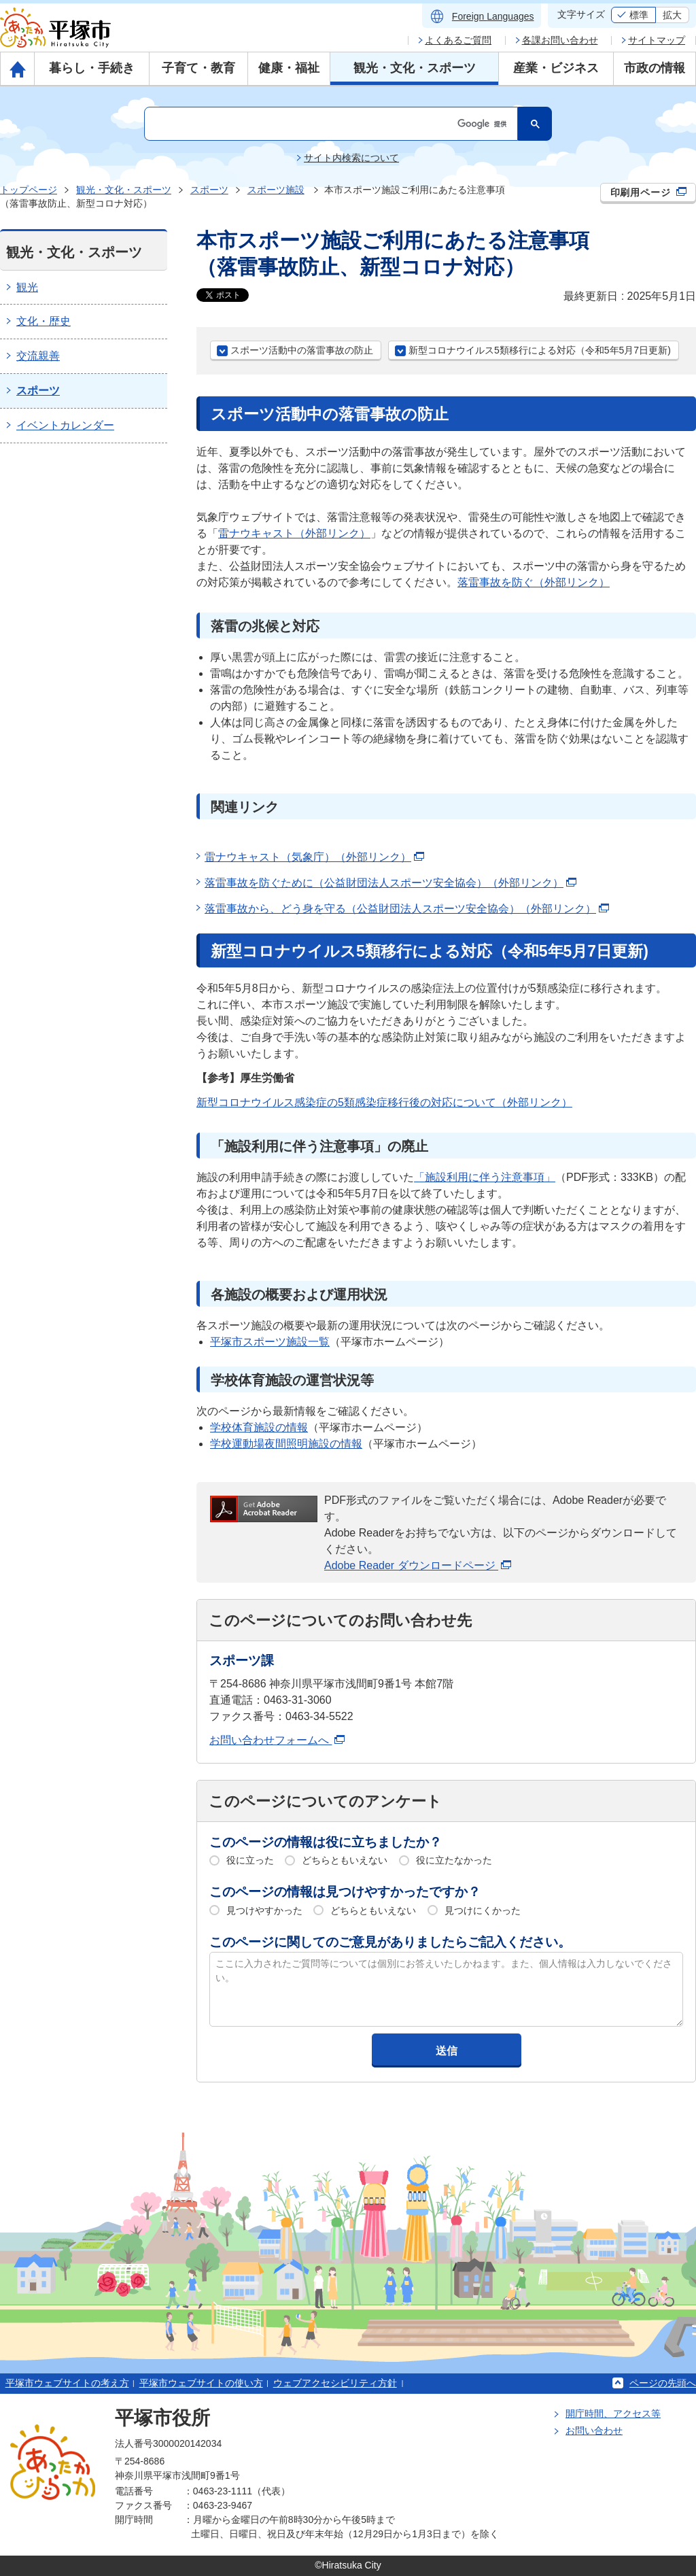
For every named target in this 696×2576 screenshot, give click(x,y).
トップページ (28, 189)
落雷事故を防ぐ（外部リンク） (533, 582)
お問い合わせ (594, 2430)
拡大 (672, 15)
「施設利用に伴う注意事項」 (484, 1177)
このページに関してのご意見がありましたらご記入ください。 (390, 1942)
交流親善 (38, 356)
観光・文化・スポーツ (414, 68)
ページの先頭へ (662, 2382)
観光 (27, 287)
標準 (638, 15)
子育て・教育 (198, 68)
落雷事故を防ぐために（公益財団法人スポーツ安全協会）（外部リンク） (390, 883)
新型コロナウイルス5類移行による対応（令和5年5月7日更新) (539, 350)
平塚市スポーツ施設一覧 (270, 1341)
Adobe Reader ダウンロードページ (417, 1565)
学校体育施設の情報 (259, 1427)
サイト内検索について (351, 157)
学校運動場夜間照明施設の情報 (286, 1443)
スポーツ (209, 189)
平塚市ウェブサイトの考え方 (67, 2382)
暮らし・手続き (92, 68)
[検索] (330, 123)
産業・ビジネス (556, 68)
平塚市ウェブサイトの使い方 (201, 2382)
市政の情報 (654, 68)
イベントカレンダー (65, 425)
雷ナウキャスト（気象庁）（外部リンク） (314, 857)
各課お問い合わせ (560, 40)
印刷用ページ (648, 192)
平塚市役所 (162, 2417)
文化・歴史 (43, 321)
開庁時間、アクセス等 (613, 2413)
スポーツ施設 (275, 189)
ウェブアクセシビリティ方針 (335, 2382)
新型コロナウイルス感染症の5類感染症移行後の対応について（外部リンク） (384, 1102)
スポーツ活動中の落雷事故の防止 (301, 350)
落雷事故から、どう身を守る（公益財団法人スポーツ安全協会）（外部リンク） (407, 908)
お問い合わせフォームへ (277, 1740)
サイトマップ (656, 40)
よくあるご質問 (458, 40)
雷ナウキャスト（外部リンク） (294, 533)
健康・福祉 (288, 68)
